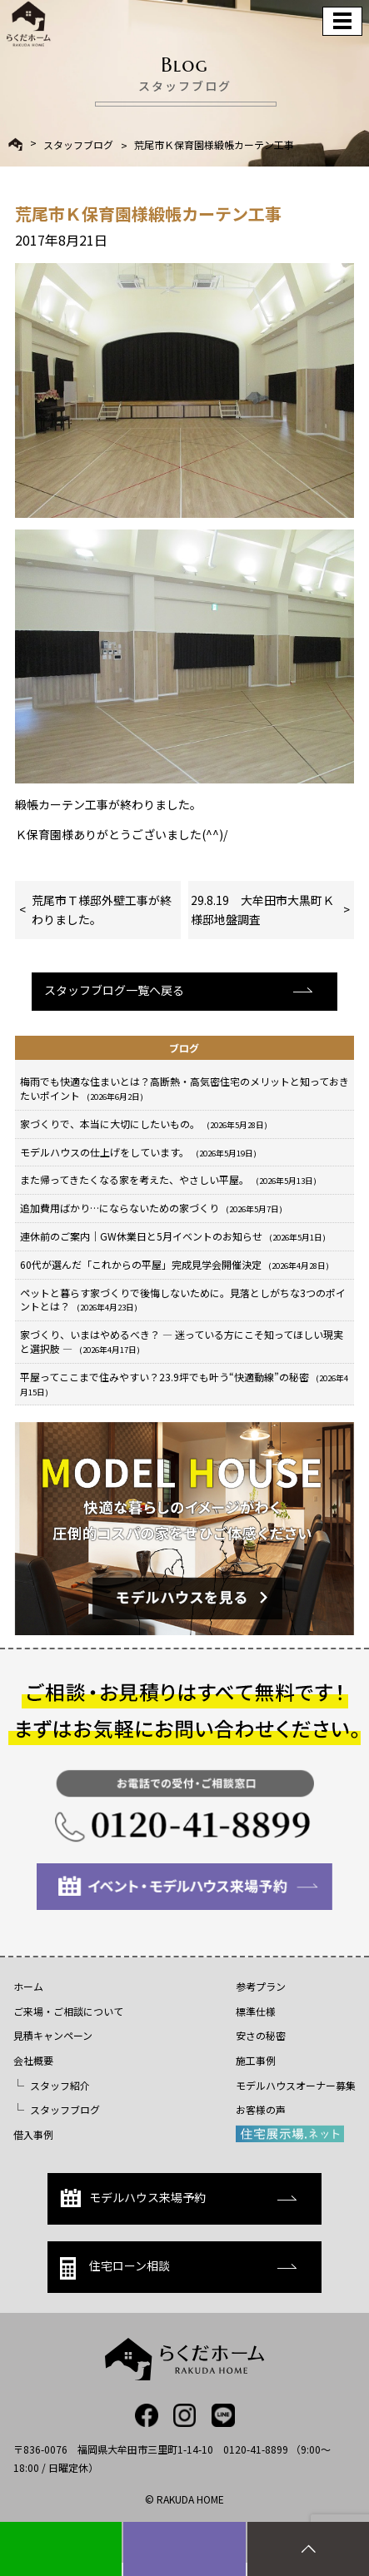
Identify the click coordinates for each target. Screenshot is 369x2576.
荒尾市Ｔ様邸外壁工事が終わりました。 (102, 909)
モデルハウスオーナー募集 (296, 2085)
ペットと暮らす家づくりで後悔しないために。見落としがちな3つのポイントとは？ (183, 1300)
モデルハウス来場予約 (133, 2198)
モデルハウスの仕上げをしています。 (138, 1152)
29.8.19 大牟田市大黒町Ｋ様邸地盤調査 (262, 909)
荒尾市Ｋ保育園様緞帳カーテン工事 (214, 145)
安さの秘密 (261, 2035)
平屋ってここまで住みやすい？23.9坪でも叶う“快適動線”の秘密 (184, 1384)
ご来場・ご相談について (68, 2011)
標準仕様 (256, 2011)
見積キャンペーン (52, 2035)
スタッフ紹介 (60, 2085)
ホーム (28, 1986)
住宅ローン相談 (115, 2268)
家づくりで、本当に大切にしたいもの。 (143, 1123)
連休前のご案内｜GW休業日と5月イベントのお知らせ (173, 1236)
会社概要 (33, 2060)
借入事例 (33, 2134)
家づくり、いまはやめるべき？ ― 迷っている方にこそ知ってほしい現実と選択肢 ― (181, 1341)
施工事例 (256, 2060)
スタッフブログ (78, 145)
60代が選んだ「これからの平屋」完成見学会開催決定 (174, 1264)
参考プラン (261, 1986)
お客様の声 (261, 2109)
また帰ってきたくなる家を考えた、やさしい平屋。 (168, 1179)
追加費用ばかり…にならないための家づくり (151, 1208)
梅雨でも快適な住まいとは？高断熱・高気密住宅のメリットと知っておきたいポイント (184, 1088)
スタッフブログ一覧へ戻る (114, 990)
